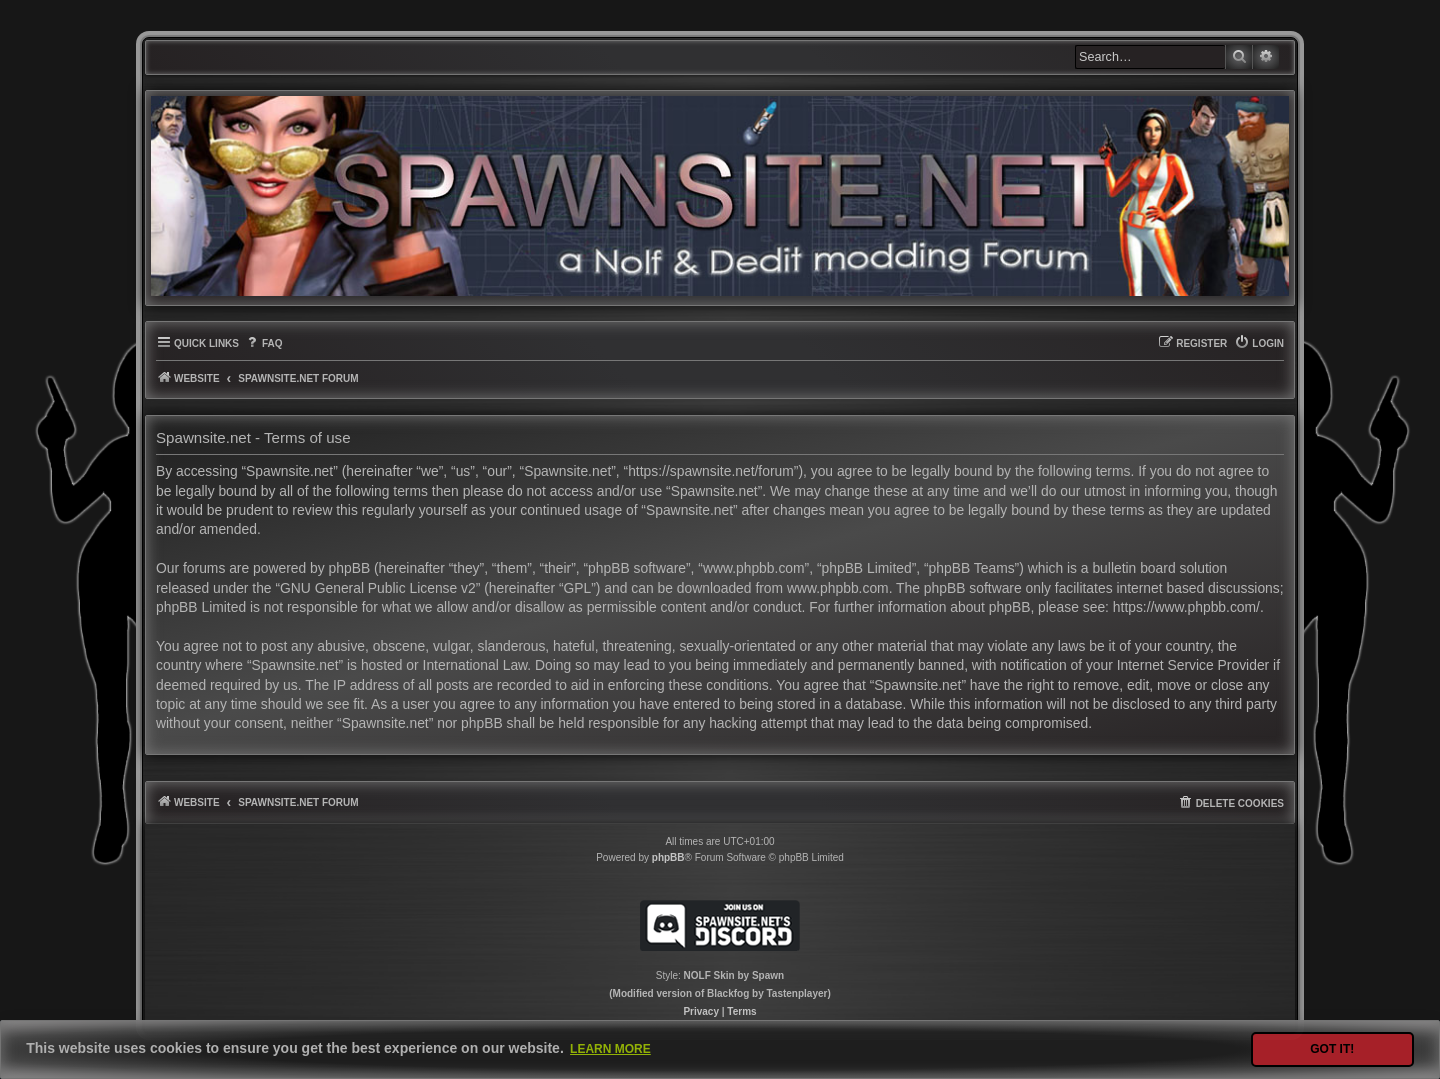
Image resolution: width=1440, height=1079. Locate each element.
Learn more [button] (610, 1049)
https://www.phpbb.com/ (1186, 607)
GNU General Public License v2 (378, 588)
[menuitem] (263, 343)
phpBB (668, 857)
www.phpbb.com (838, 588)
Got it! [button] (1332, 1049)
